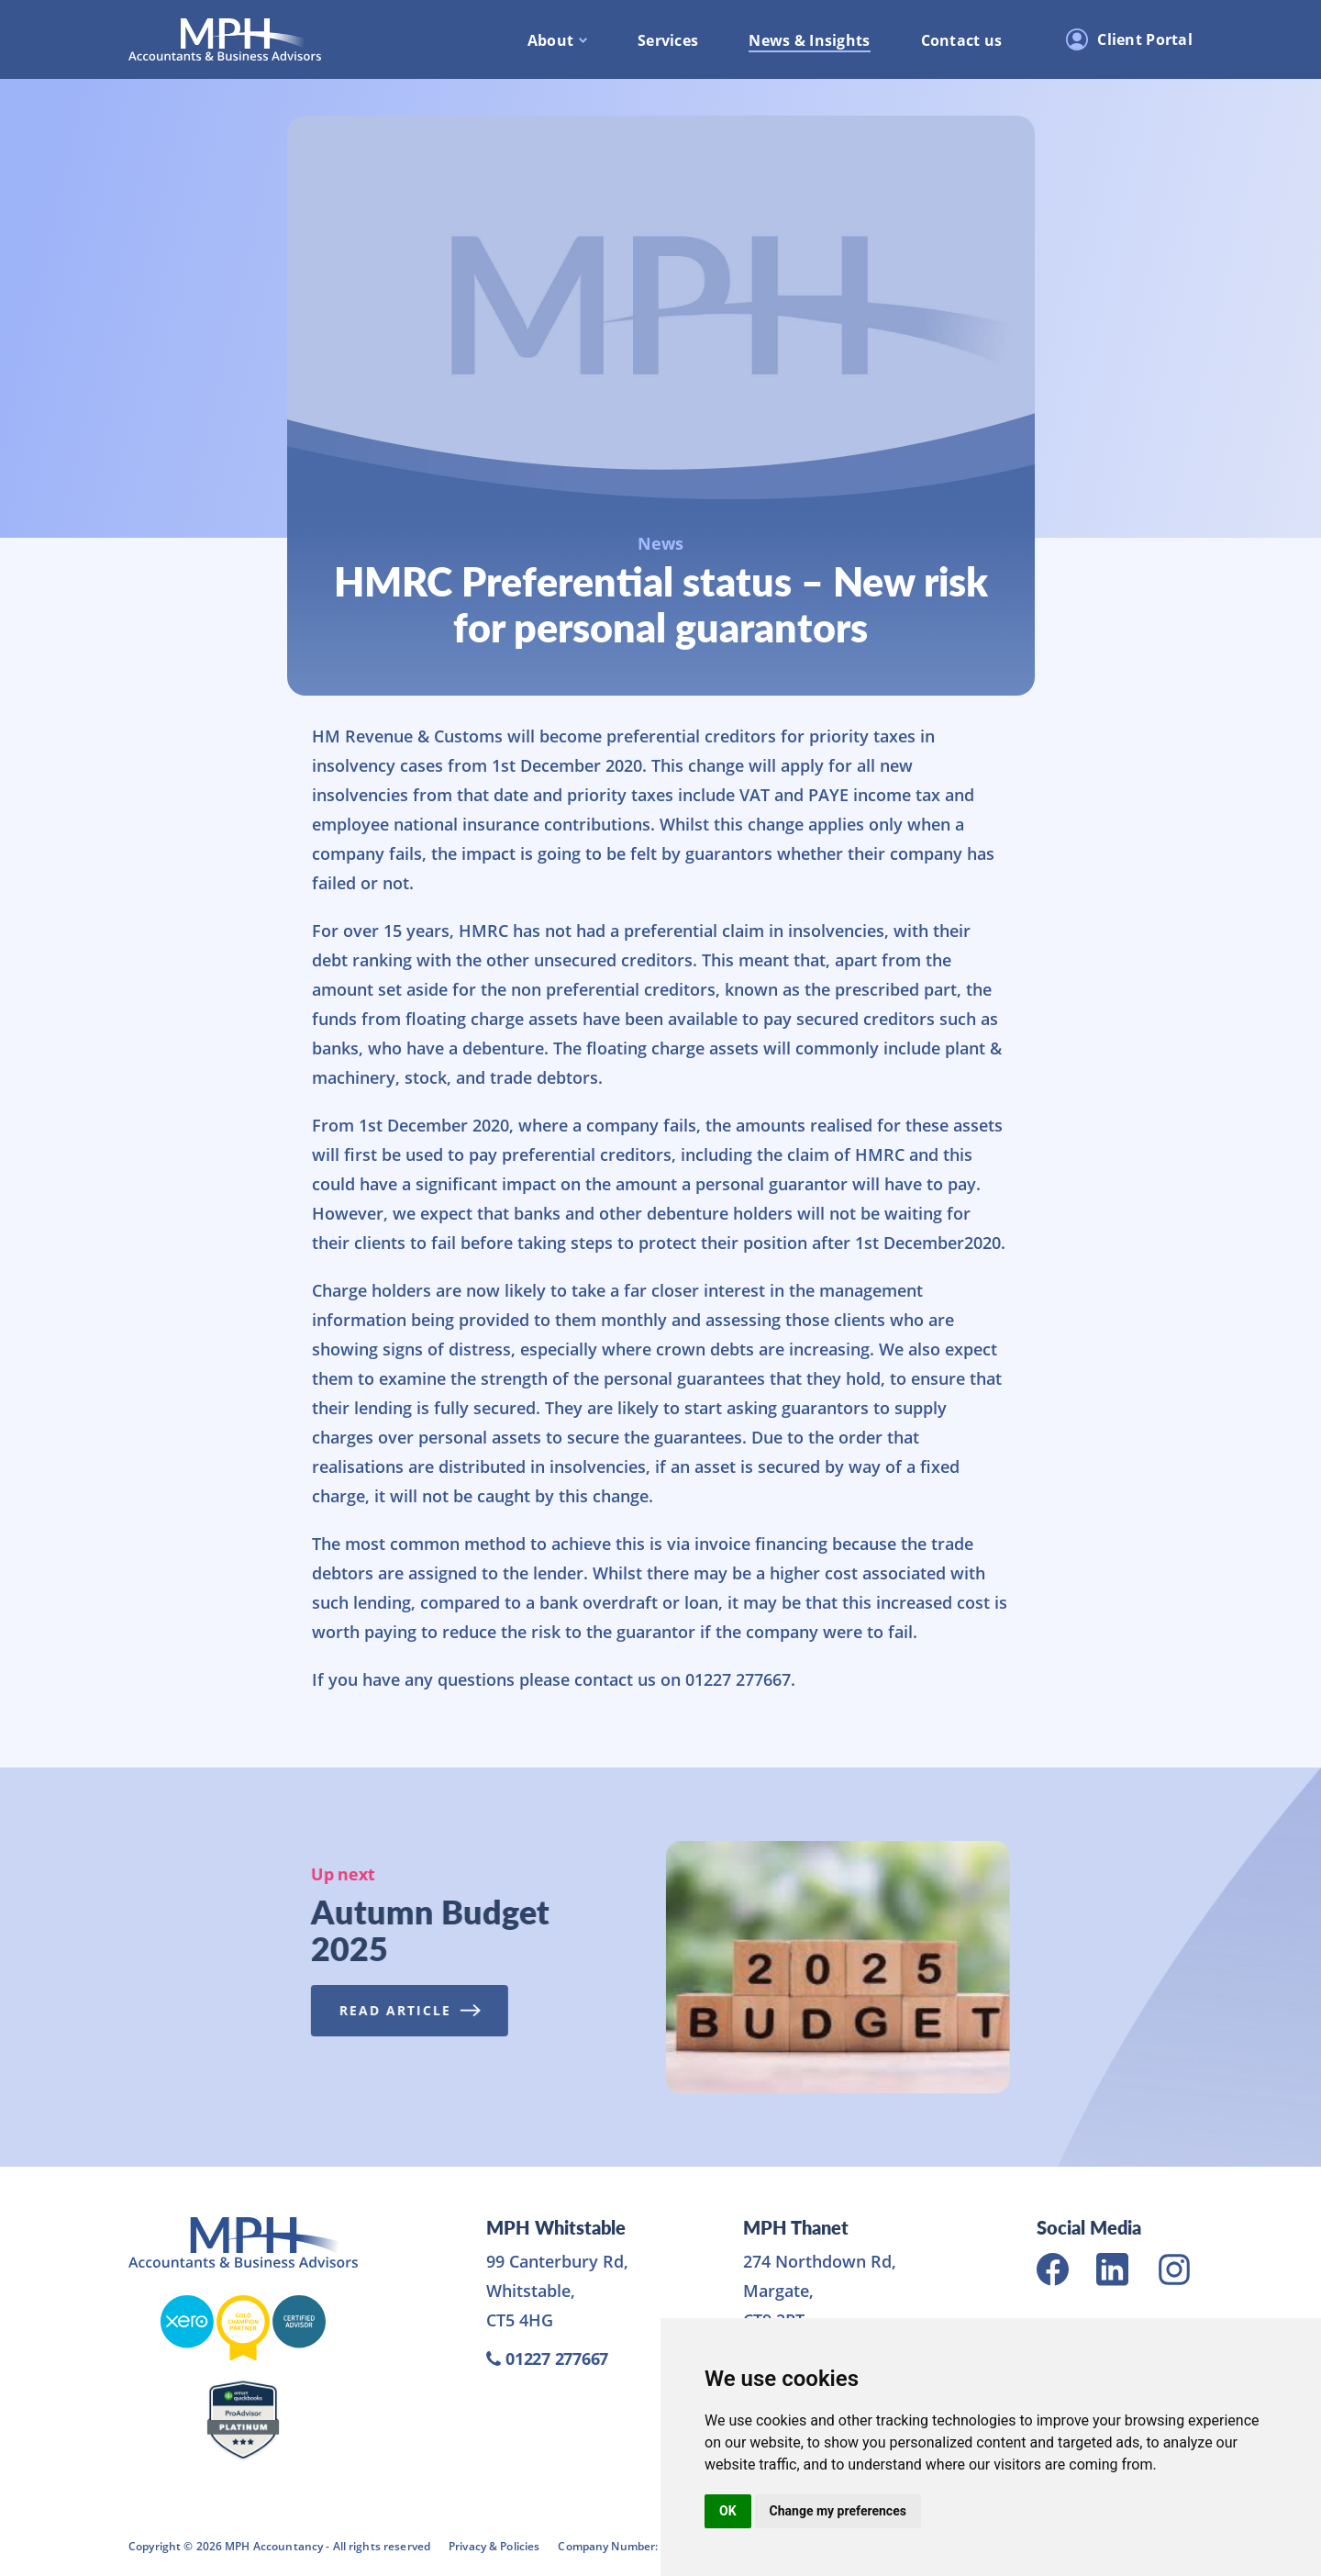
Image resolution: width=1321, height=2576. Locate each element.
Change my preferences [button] (838, 2511)
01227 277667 (547, 2358)
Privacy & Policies (494, 2546)
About (550, 40)
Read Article (401, 2010)
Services (668, 40)
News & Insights (809, 40)
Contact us (962, 40)
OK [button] (728, 2511)
